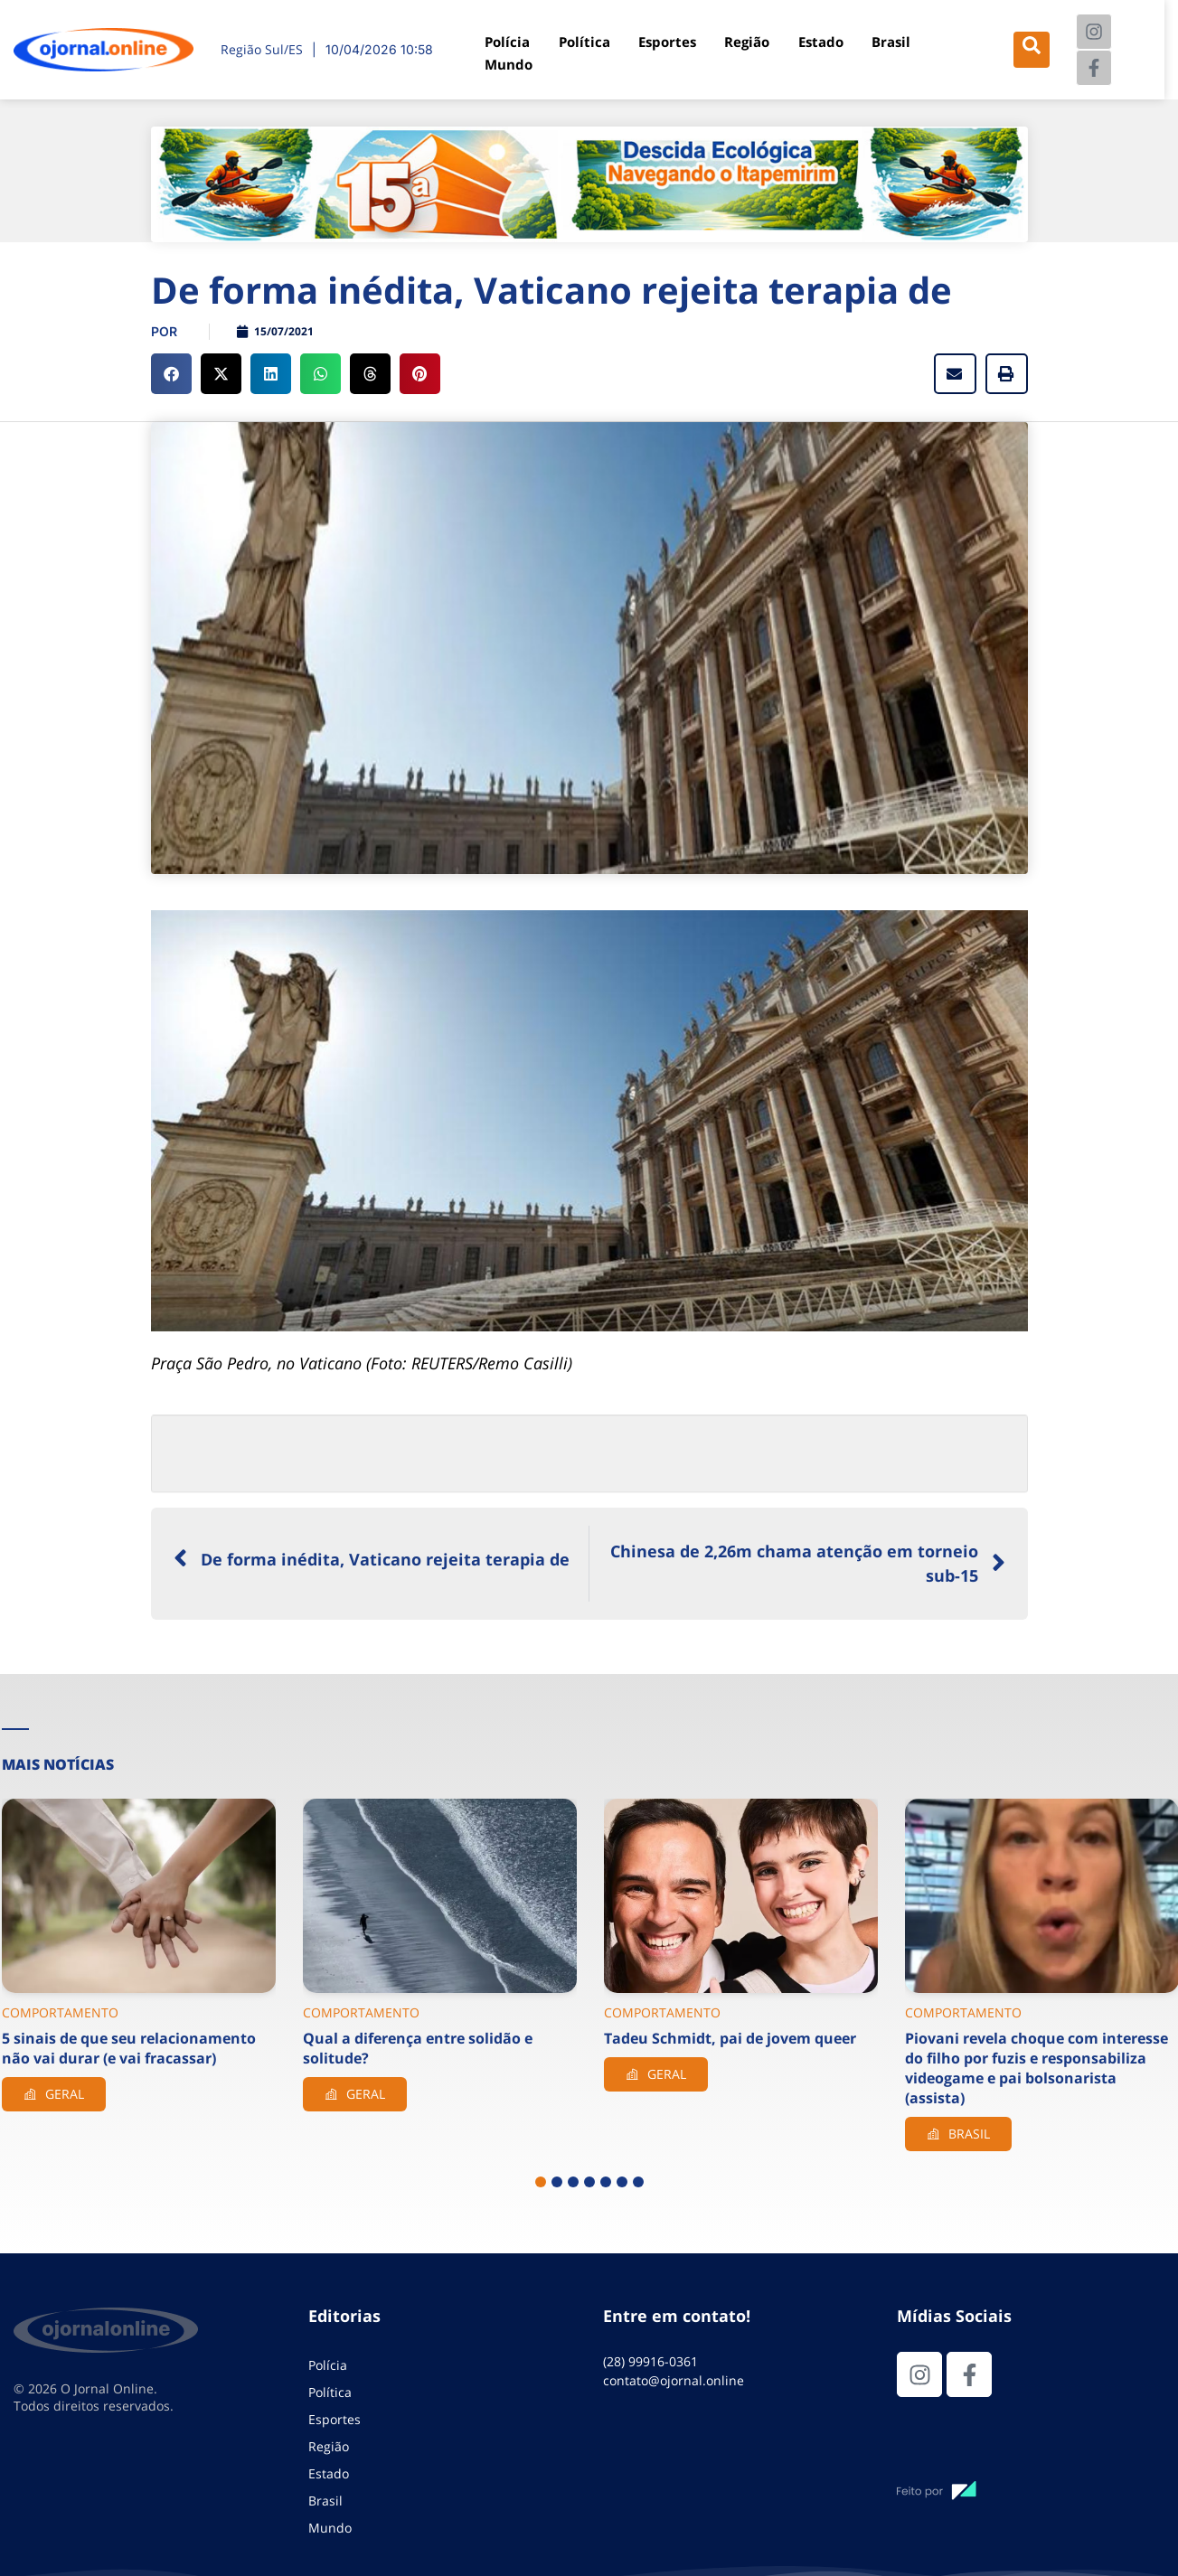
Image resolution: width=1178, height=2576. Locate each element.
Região (745, 42)
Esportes (666, 42)
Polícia (509, 42)
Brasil (886, 42)
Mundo (510, 62)
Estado (817, 42)
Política (584, 42)
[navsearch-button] (1031, 50)
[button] (171, 373)
